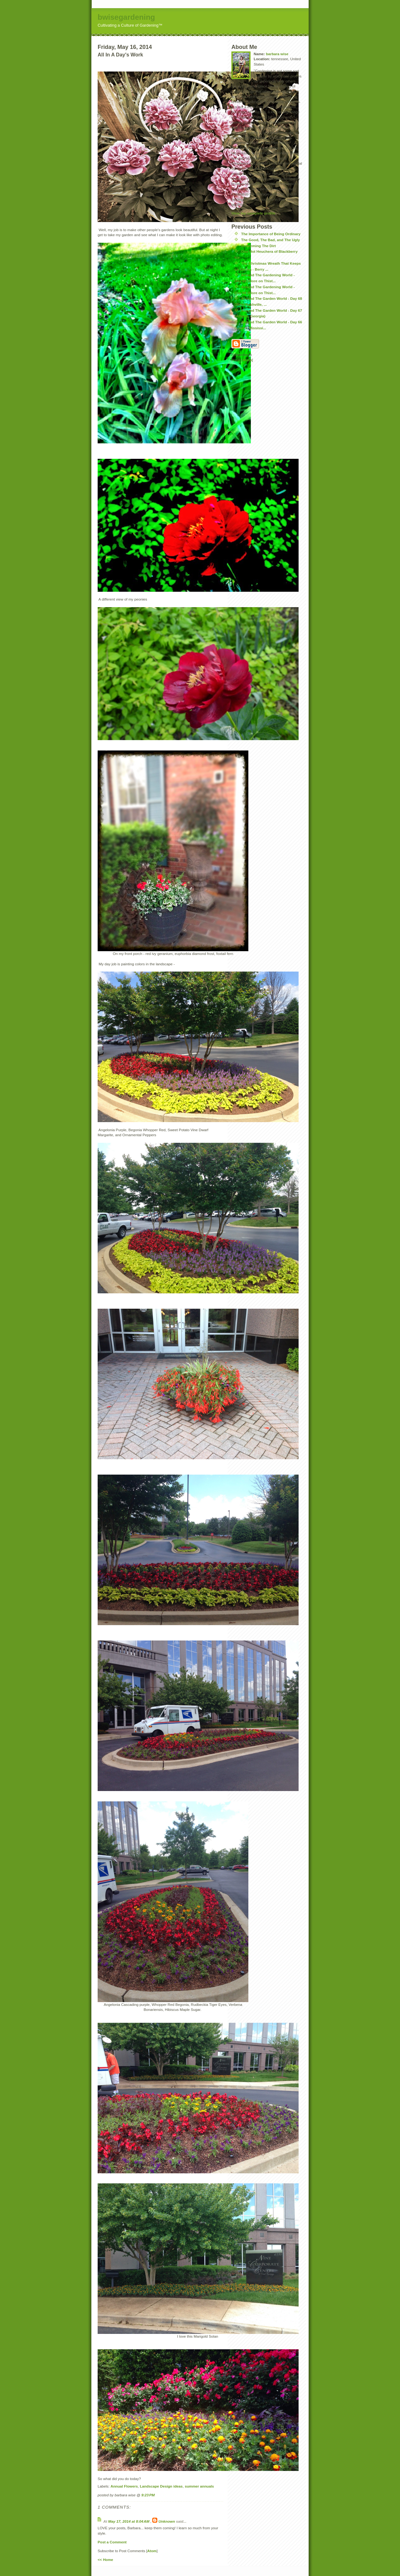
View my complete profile (253, 213)
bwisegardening (126, 17)
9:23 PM (148, 2495)
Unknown (167, 2521)
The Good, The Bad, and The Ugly (270, 240)
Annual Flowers (124, 2486)
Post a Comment (112, 2542)
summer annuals (199, 2486)
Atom (152, 2551)
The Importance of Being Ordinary (270, 234)
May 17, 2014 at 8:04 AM (129, 2521)
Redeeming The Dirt (258, 246)
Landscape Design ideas (161, 2486)
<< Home (105, 2559)
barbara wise (277, 54)
